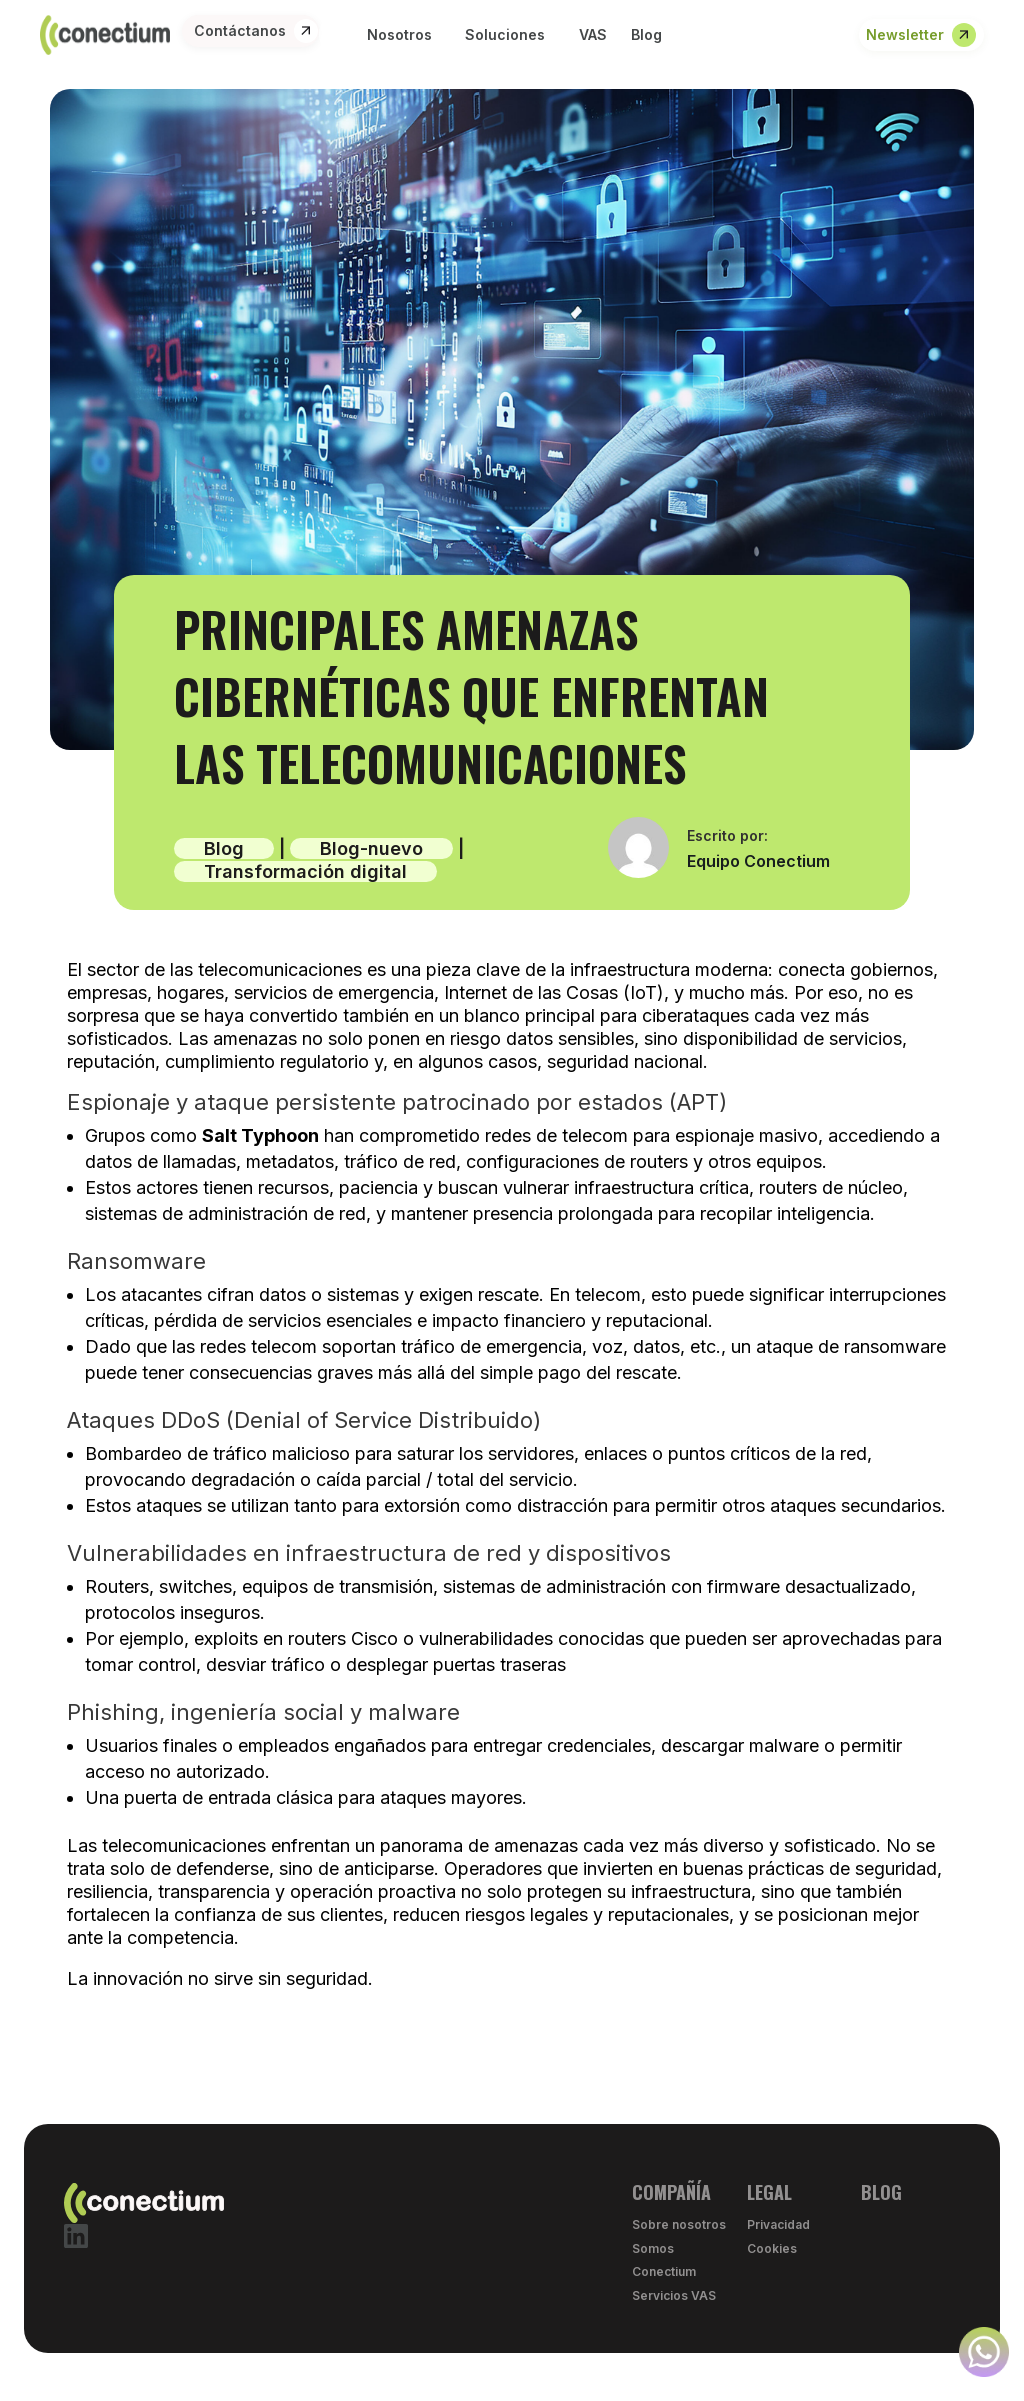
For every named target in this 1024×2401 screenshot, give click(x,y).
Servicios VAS (674, 2295)
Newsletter (905, 34)
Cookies (772, 2248)
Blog (224, 848)
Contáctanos (240, 30)
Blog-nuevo (371, 848)
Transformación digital (305, 871)
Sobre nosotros (679, 2224)
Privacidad (778, 2224)
